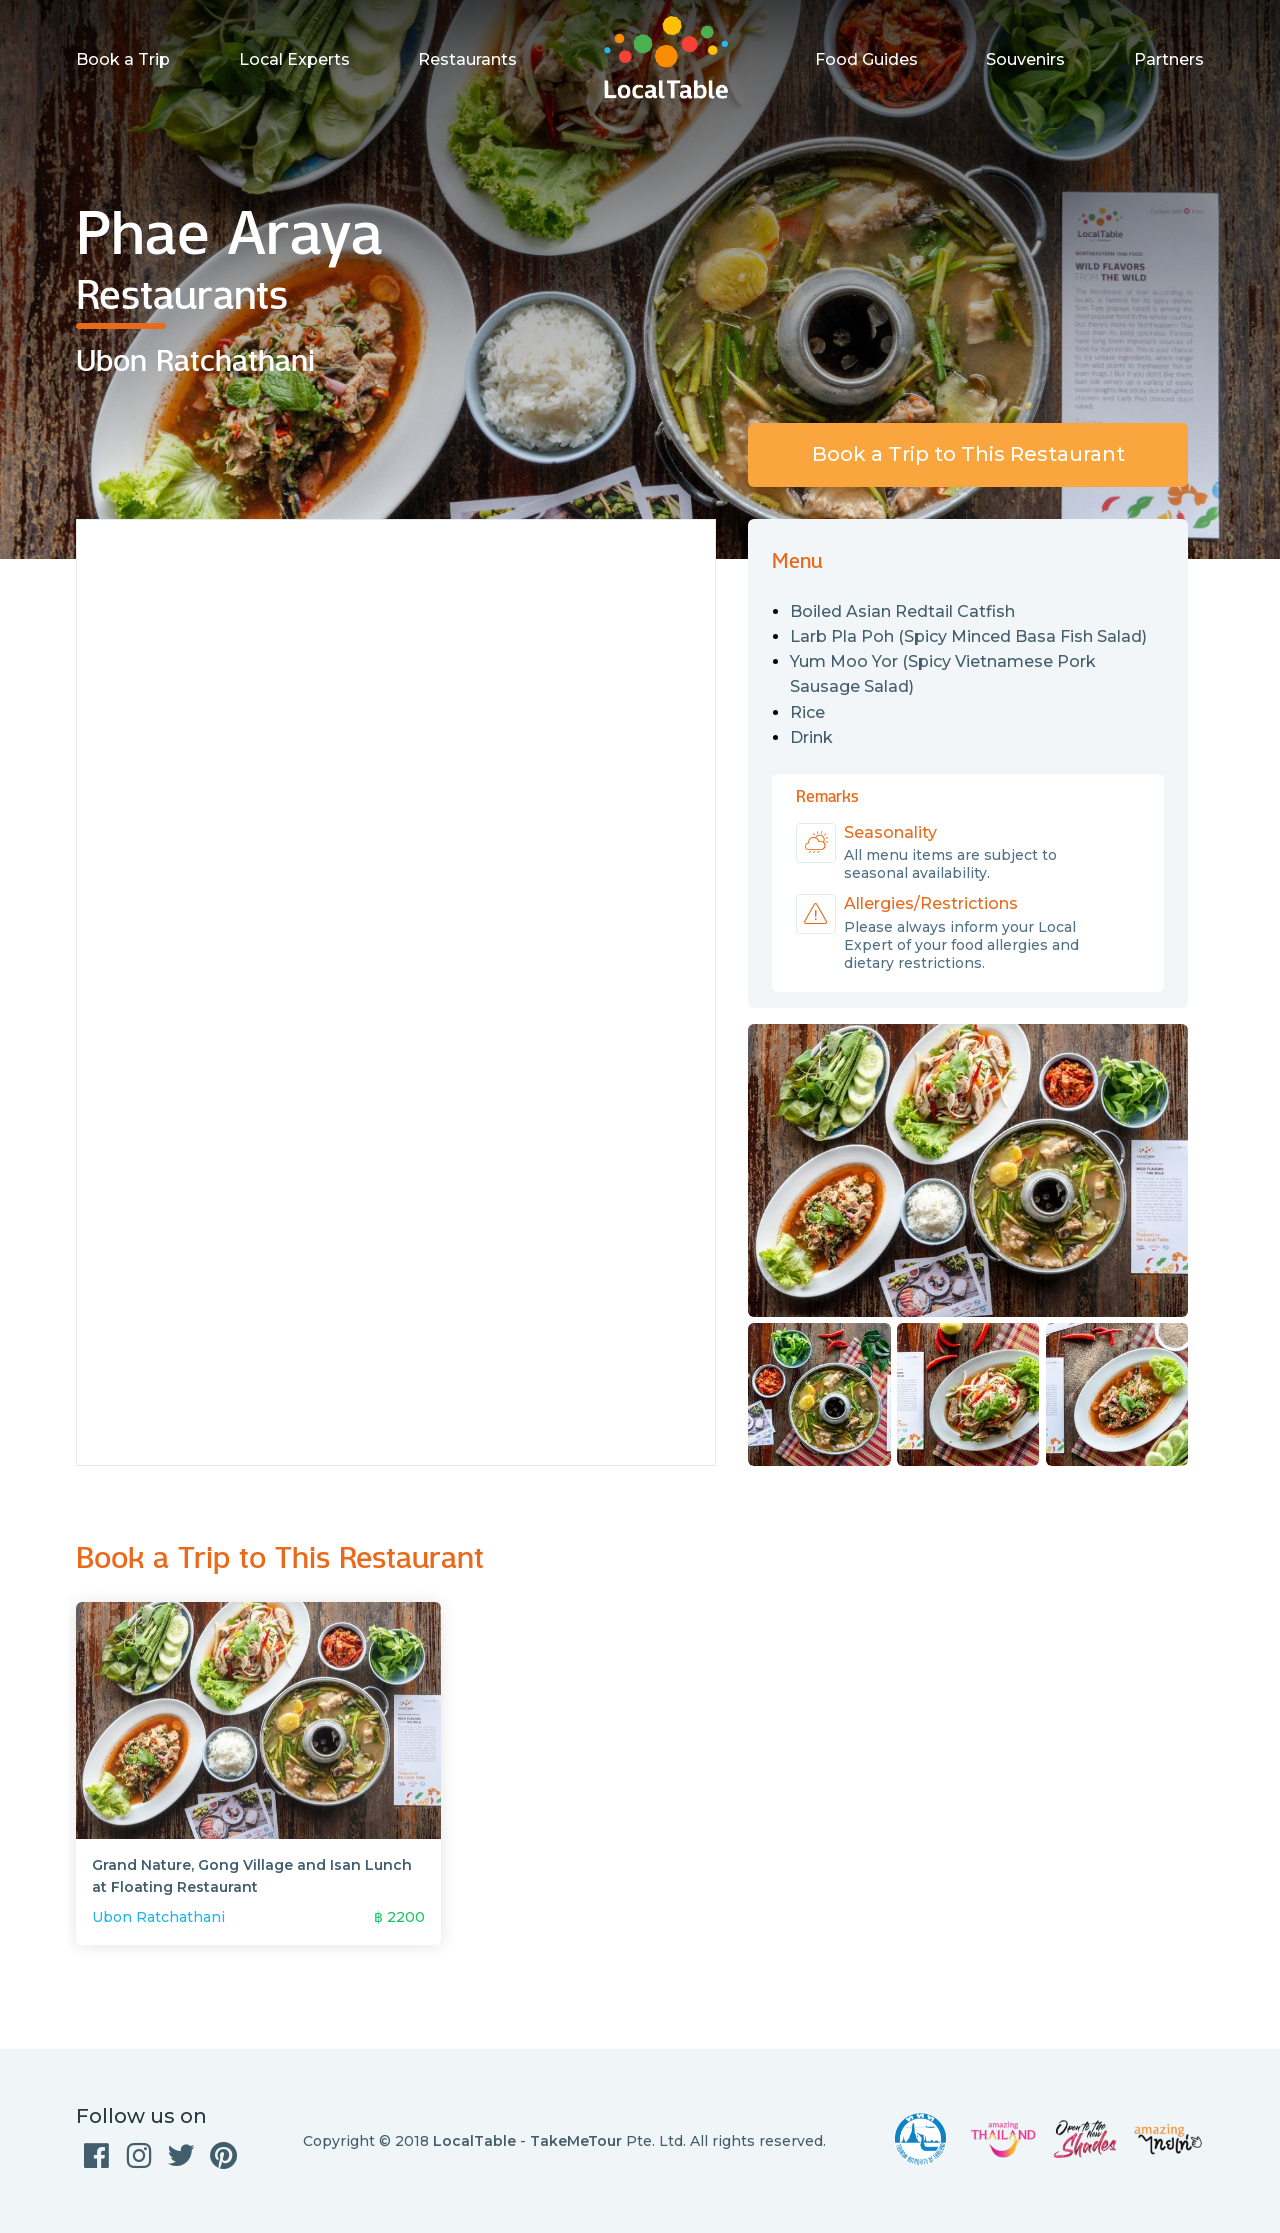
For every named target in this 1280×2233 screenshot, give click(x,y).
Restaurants (467, 59)
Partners (1169, 59)
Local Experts (294, 59)
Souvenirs (1025, 59)
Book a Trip (123, 59)
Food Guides (866, 59)
